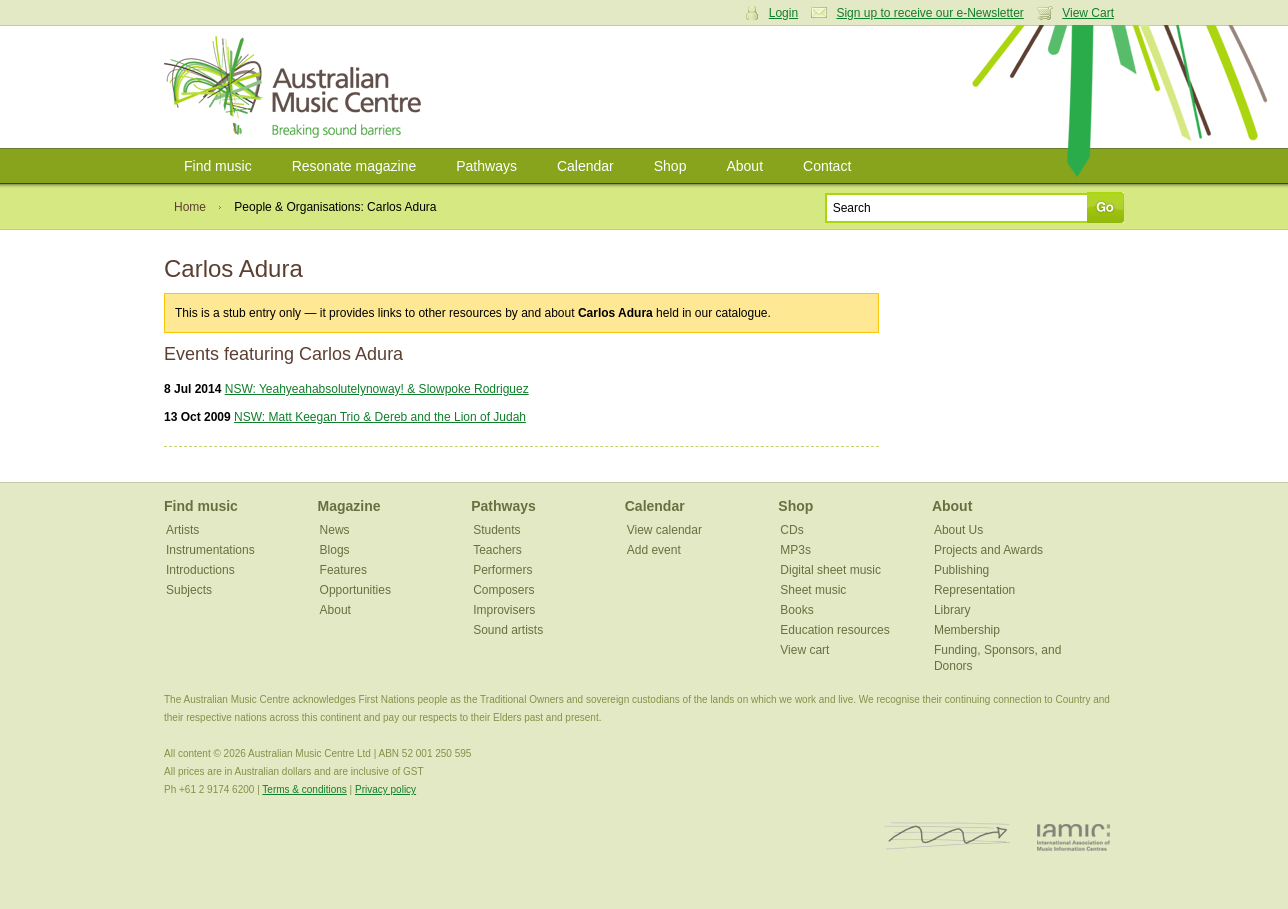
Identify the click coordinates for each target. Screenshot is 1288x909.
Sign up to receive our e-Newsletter (929, 13)
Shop (670, 166)
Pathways (486, 166)
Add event (654, 550)
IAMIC (1073, 836)
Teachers (497, 550)
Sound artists (508, 630)
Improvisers (504, 610)
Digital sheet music (830, 570)
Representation (974, 590)
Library (952, 610)
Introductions (200, 570)
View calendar (664, 530)
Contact (827, 166)
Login (783, 13)
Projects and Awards (988, 550)
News (335, 530)
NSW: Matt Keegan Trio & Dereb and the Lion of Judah (380, 417)
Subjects (189, 590)
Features (343, 570)
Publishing (961, 570)
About (744, 166)
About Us (958, 530)
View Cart (1088, 13)
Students (496, 530)
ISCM (947, 836)
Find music (218, 166)
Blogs (335, 550)
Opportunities (355, 590)
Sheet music (813, 590)
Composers (503, 590)
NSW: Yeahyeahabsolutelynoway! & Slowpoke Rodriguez (377, 389)
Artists (182, 530)
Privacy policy (385, 789)
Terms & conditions (304, 789)
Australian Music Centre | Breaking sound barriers (296, 87)
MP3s (795, 550)
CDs (791, 530)
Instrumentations (210, 550)
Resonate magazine (354, 166)
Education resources (834, 630)
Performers (502, 570)
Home (190, 207)
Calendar (585, 166)
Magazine (349, 506)
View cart (804, 650)
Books (796, 610)
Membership (967, 630)
